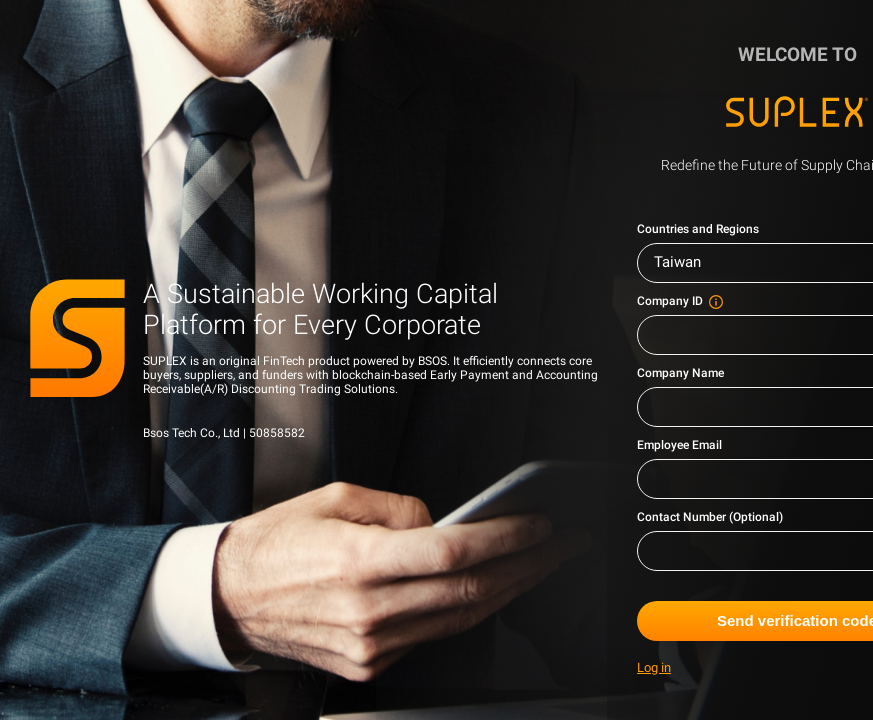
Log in (654, 668)
